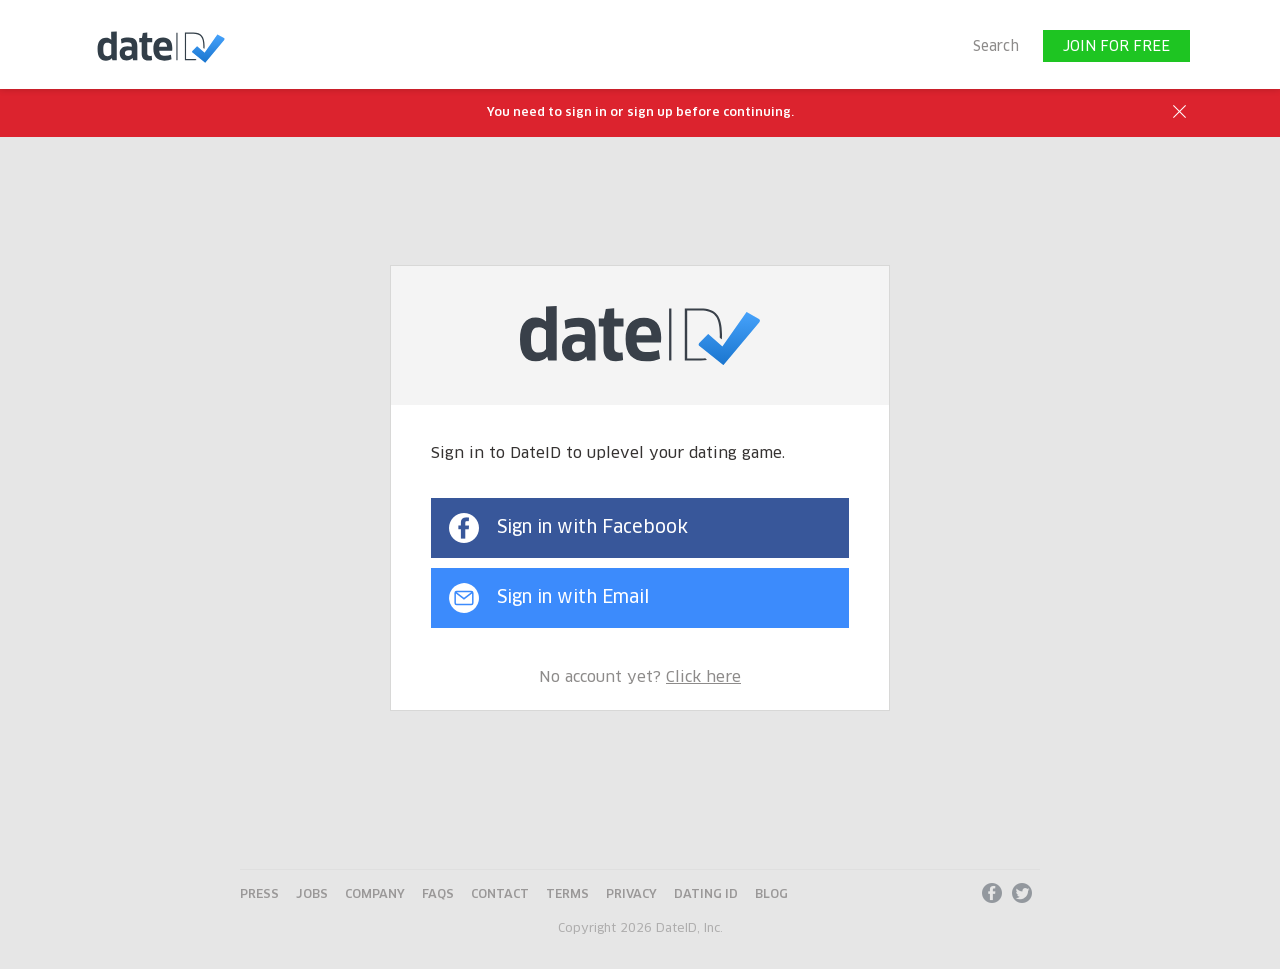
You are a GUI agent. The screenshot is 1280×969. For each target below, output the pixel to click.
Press (259, 895)
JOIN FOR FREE (1116, 47)
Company (375, 895)
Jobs (312, 895)
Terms (567, 895)
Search (996, 47)
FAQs (438, 895)
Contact (500, 895)
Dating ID (706, 895)
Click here (703, 677)
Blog (771, 895)
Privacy (631, 895)
